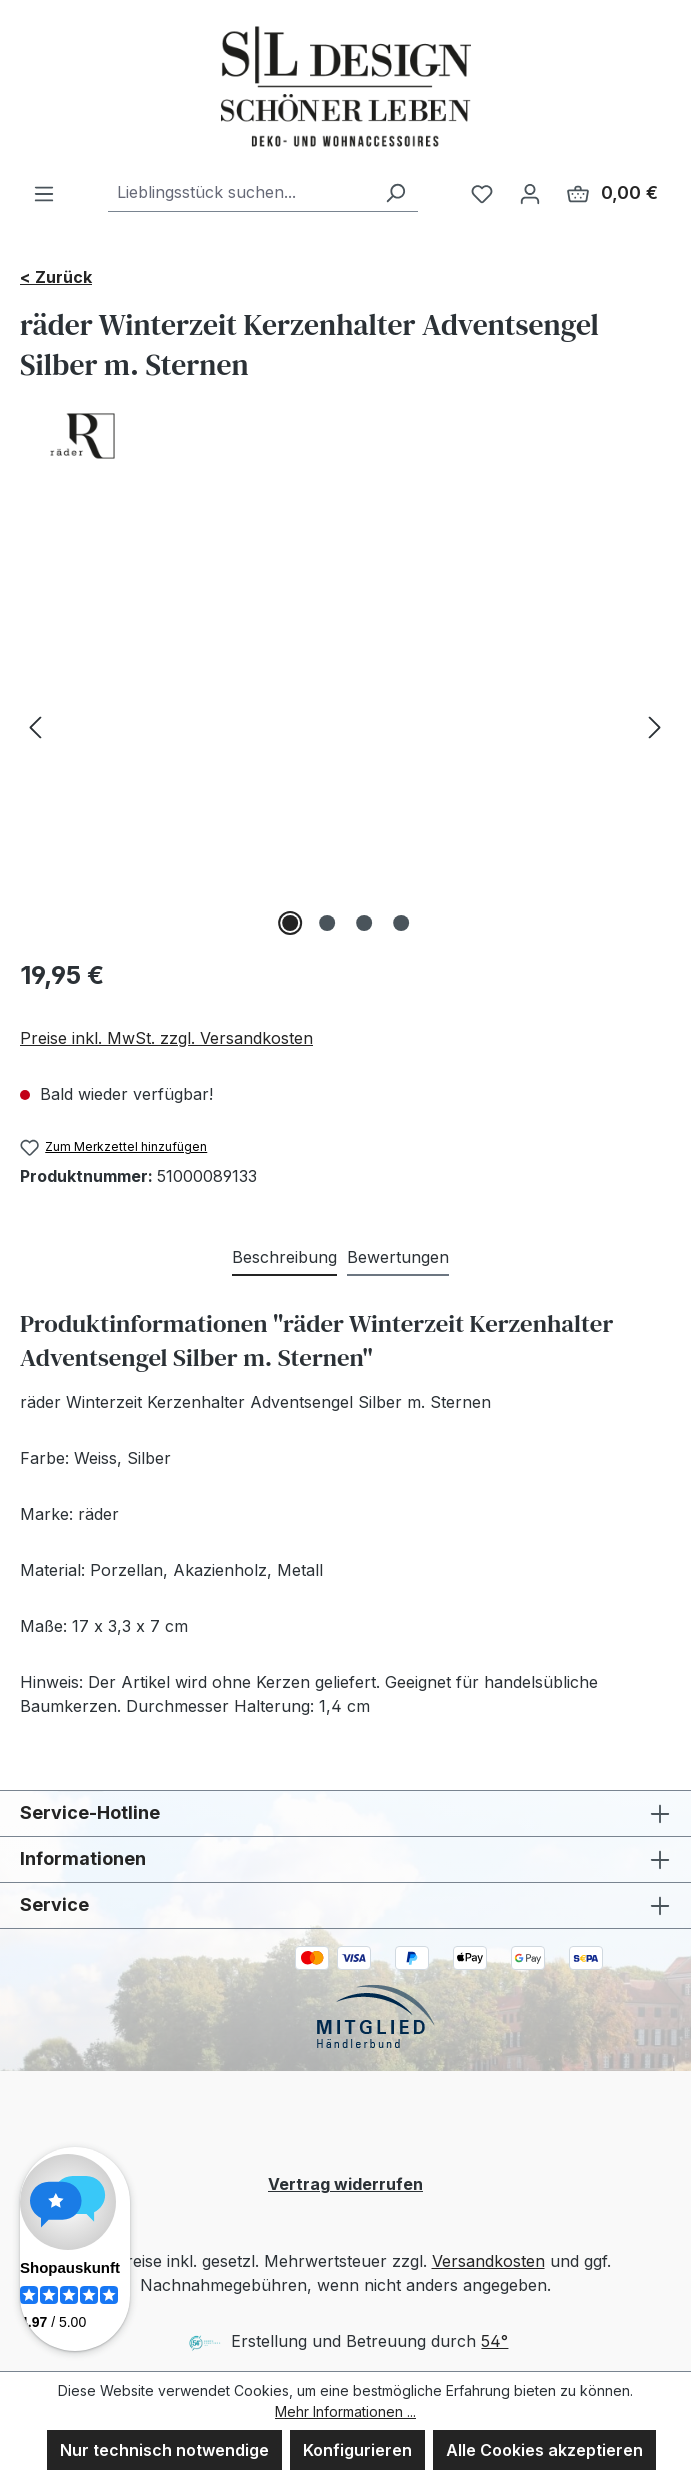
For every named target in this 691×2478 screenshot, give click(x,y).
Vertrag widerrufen (345, 2184)
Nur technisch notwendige (164, 2450)
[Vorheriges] (35, 726)
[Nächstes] (655, 726)
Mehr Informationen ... (345, 2411)
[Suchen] (395, 192)
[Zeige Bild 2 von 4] (327, 923)
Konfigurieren (357, 2450)
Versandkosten (488, 2261)
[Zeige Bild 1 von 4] (290, 923)
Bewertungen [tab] (398, 1257)
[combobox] (240, 192)
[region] (345, 726)
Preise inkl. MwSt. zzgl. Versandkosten (166, 1038)
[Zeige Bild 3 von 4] (364, 923)
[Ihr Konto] (530, 193)
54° (494, 2341)
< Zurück (56, 277)
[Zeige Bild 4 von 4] (401, 923)
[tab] (284, 1258)
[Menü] (44, 193)
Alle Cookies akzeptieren (544, 2450)
